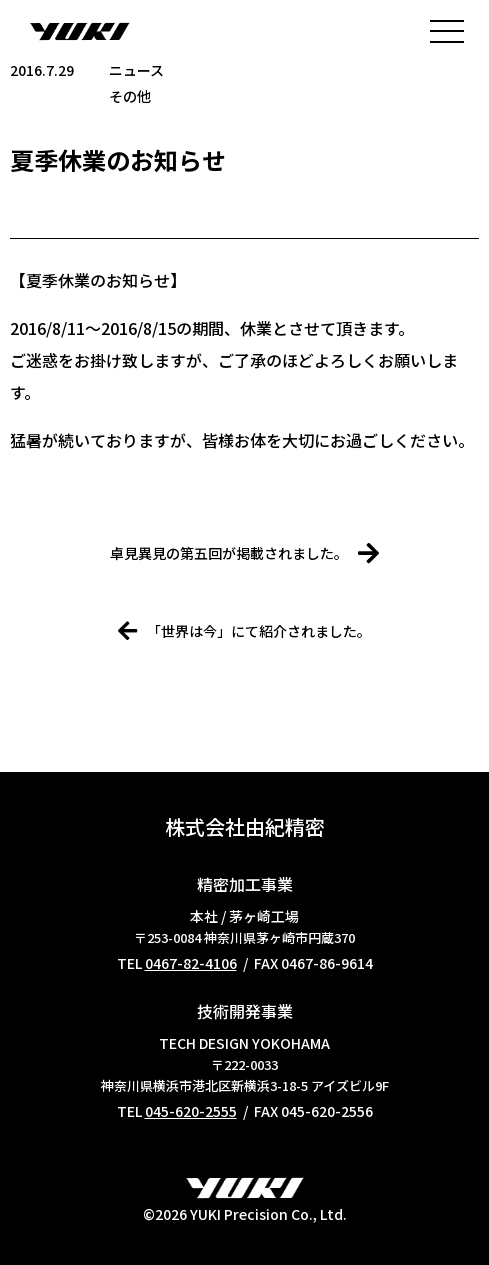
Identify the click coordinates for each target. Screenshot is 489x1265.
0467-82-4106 (191, 963)
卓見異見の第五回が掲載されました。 (244, 553)
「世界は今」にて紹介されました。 (244, 631)
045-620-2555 (191, 1111)
